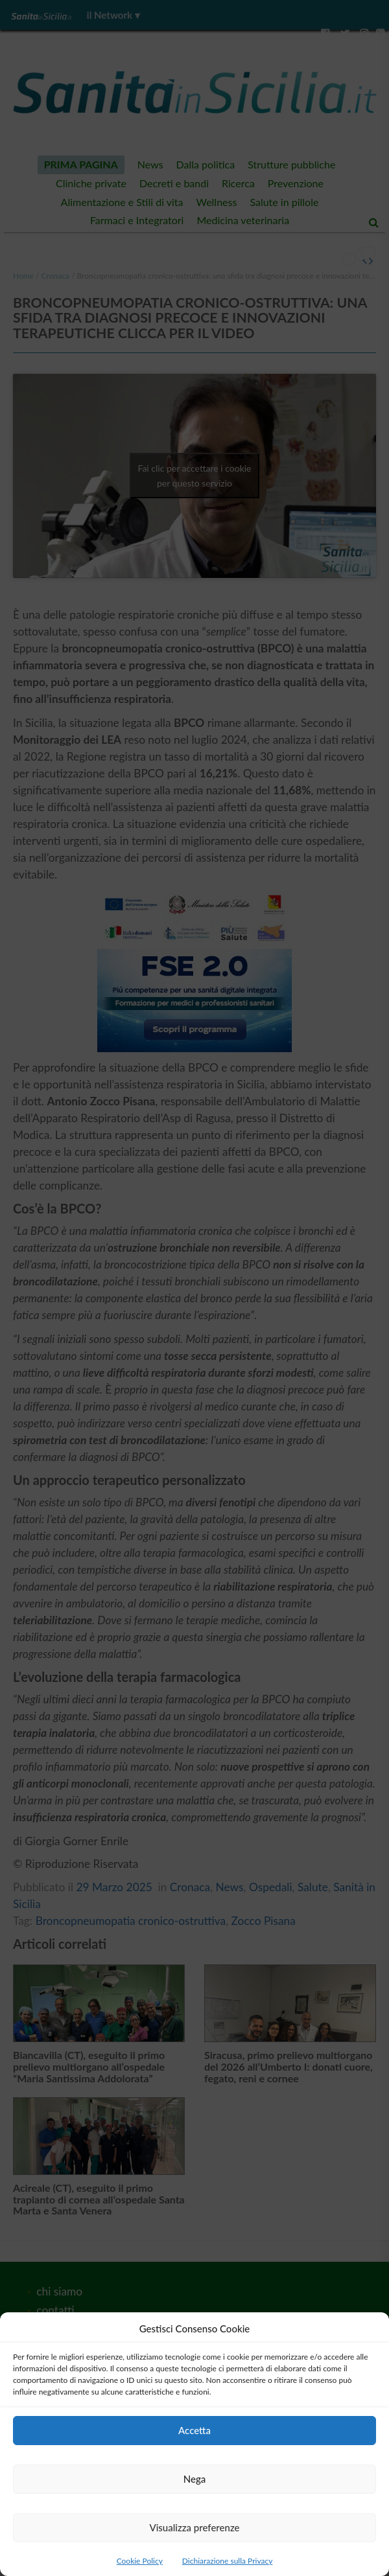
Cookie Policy (140, 2561)
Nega (194, 2479)
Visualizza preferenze (194, 2527)
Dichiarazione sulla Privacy (227, 2561)
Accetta (194, 2430)
